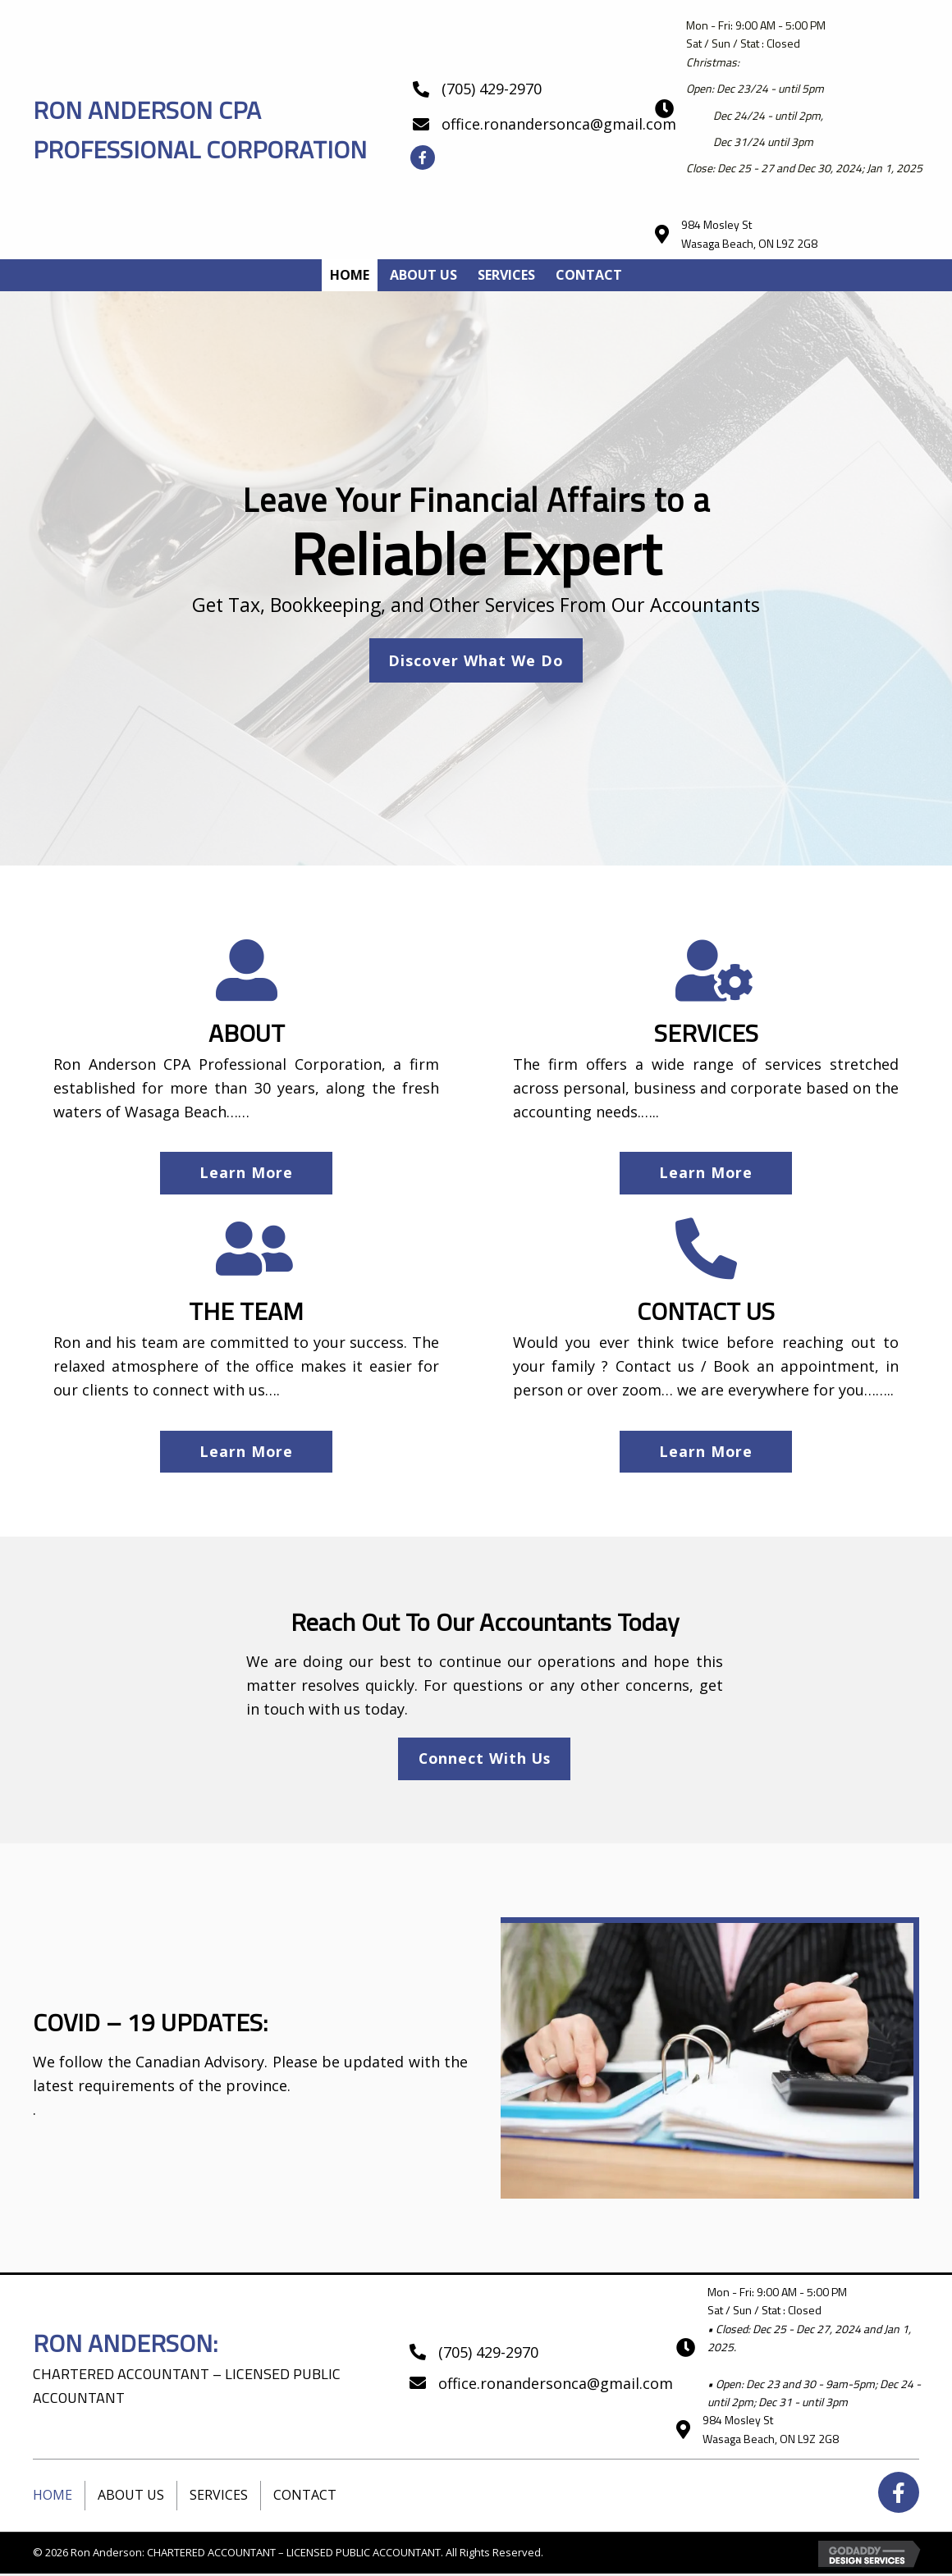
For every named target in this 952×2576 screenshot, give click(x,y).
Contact (304, 2497)
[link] (350, 275)
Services (219, 2497)
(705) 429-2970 (492, 88)
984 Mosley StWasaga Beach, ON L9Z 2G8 (749, 233)
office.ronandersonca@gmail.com (559, 124)
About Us (131, 2497)
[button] (422, 157)
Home (52, 2497)
